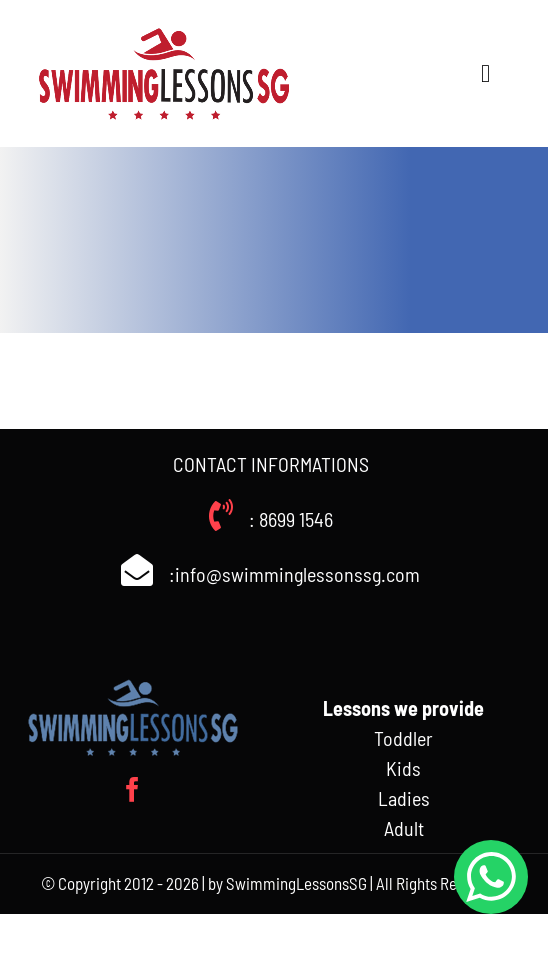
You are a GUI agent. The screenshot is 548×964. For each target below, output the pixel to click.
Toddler (403, 738)
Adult (404, 828)
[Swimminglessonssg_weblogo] (164, 30)
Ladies (404, 798)
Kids (403, 768)
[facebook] (132, 789)
